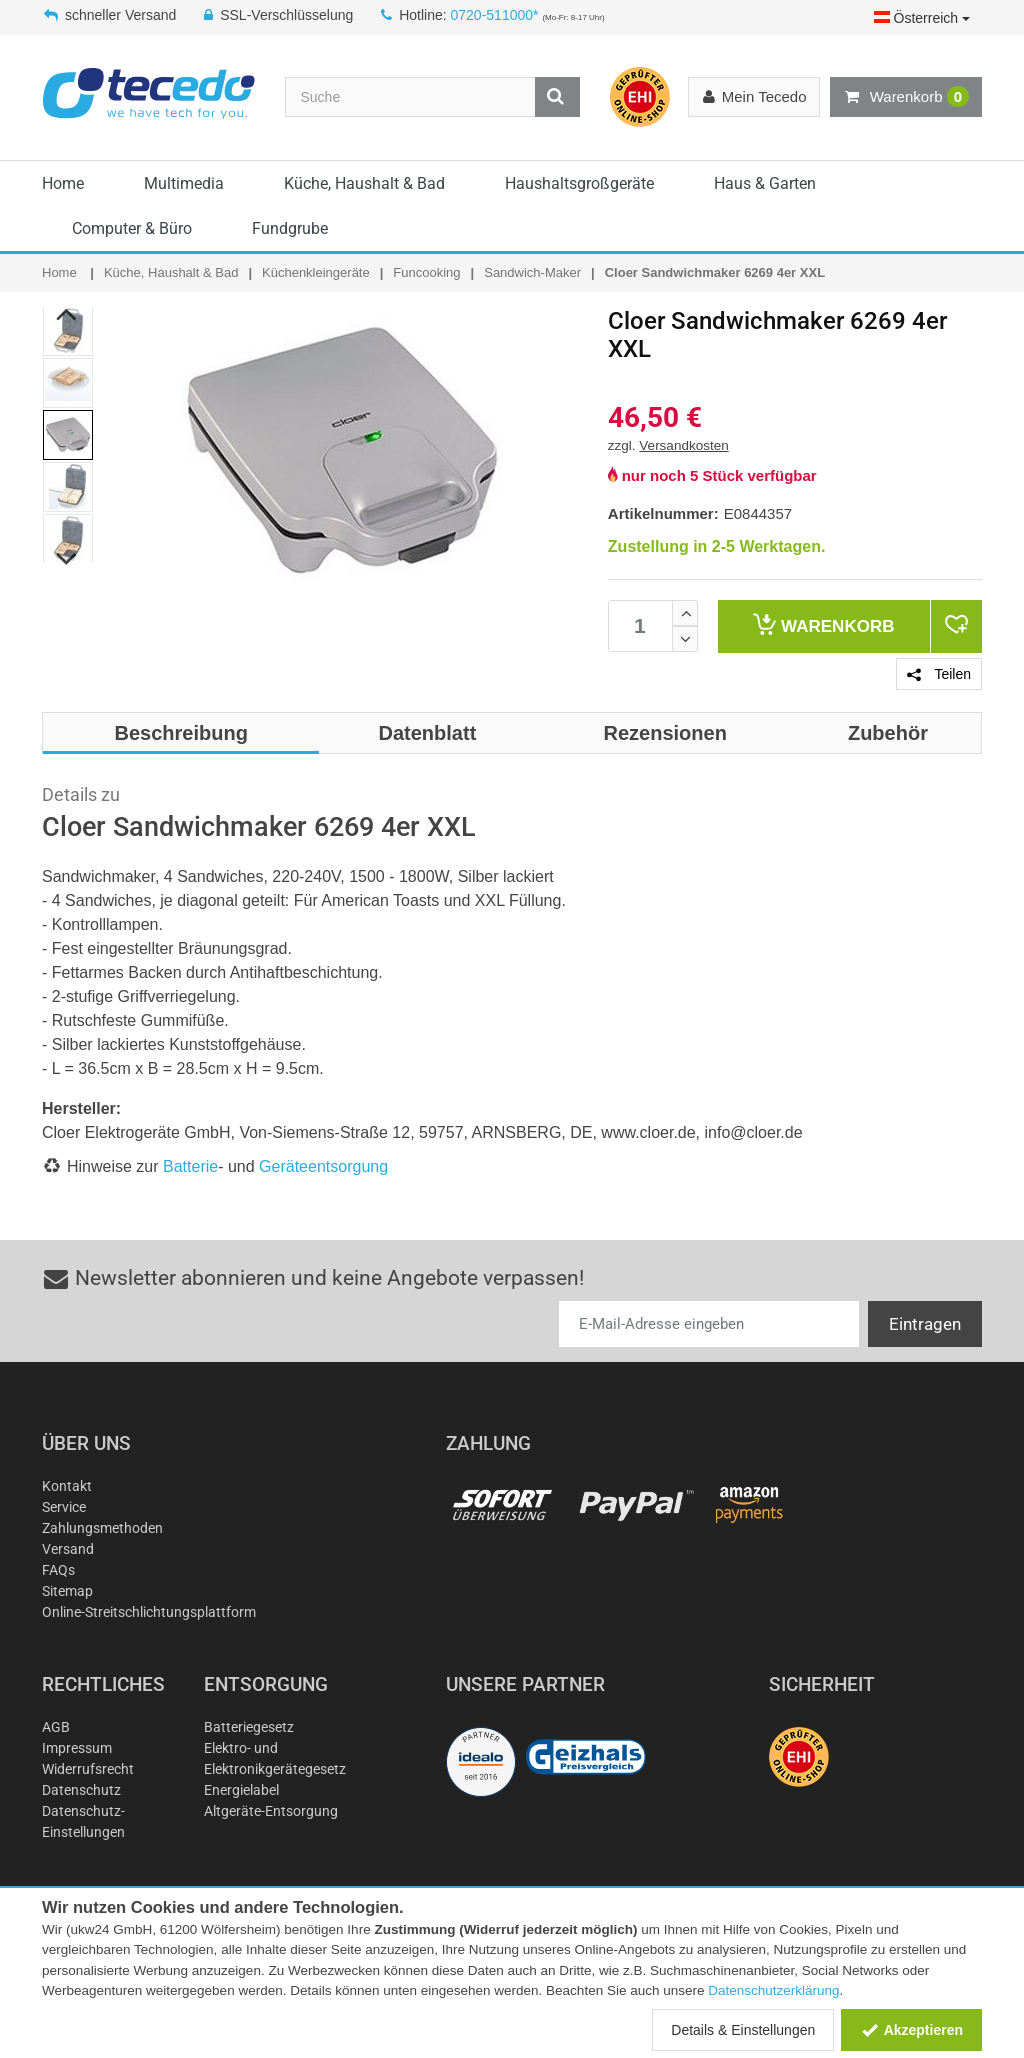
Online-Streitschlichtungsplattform (149, 1612)
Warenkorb (906, 97)
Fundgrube (290, 228)
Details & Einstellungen (743, 2030)
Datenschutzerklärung (773, 1990)
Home (63, 183)
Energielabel (241, 1790)
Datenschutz (81, 1790)
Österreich (922, 18)
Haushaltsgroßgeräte (579, 183)
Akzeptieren (911, 2030)
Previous (67, 314)
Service (64, 1507)
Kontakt (67, 1486)
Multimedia (184, 183)
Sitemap (67, 1591)
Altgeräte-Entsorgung (271, 1811)
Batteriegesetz (249, 1727)
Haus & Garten (765, 183)
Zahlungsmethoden (102, 1528)
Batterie (190, 1166)
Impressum (77, 1748)
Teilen (939, 674)
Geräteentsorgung (323, 1166)
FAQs (58, 1570)
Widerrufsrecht (88, 1769)
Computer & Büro (132, 228)
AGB (56, 1727)
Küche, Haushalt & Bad (364, 183)
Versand (68, 1549)
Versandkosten (683, 445)
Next (67, 559)
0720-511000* (495, 15)
